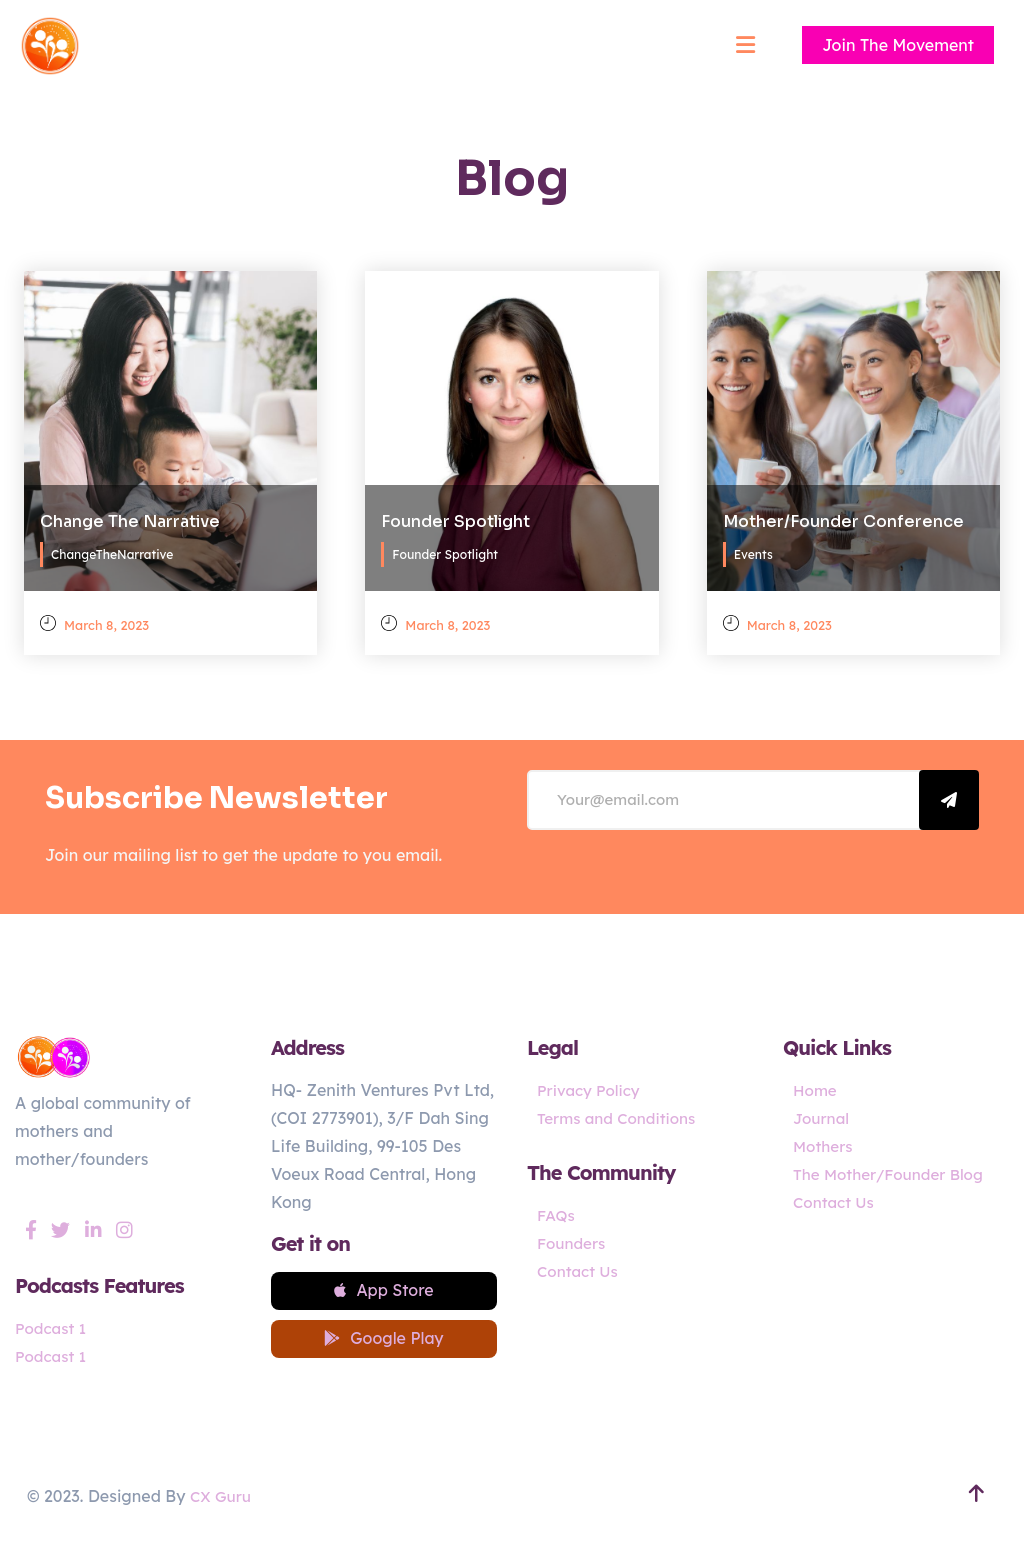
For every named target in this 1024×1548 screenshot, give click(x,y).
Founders (573, 1243)
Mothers (824, 1146)
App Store (383, 1293)
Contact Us (579, 1271)
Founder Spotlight (455, 516)
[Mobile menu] (745, 45)
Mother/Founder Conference (843, 516)
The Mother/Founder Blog (893, 1174)
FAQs (557, 1215)
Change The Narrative (130, 516)
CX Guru (222, 1502)
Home (816, 1090)
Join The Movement (898, 45)
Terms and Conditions (620, 1118)
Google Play (383, 1345)
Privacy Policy (591, 1090)
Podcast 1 (52, 1328)
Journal (822, 1118)
